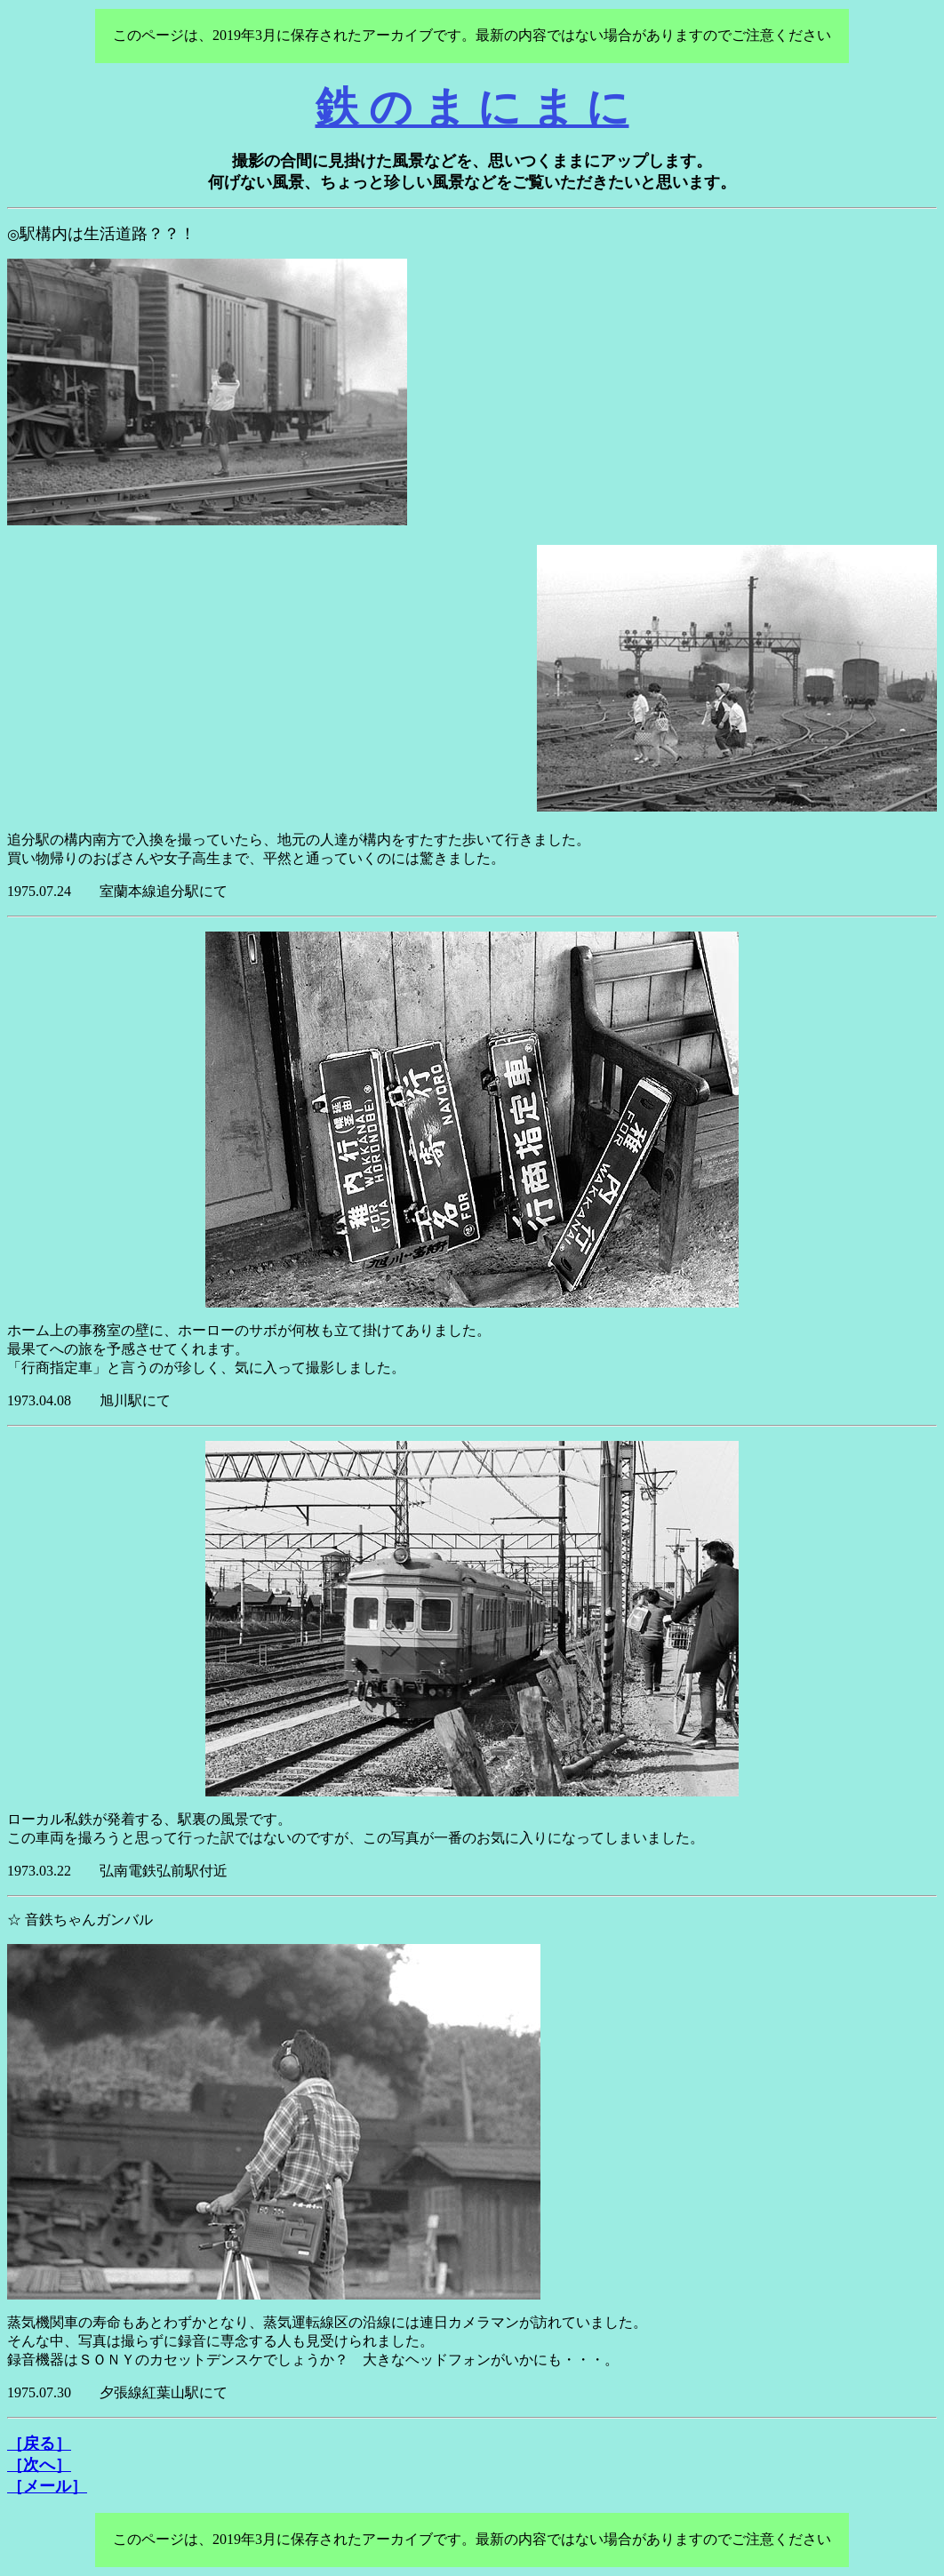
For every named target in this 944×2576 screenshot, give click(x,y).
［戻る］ (39, 2443)
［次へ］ (39, 2465)
